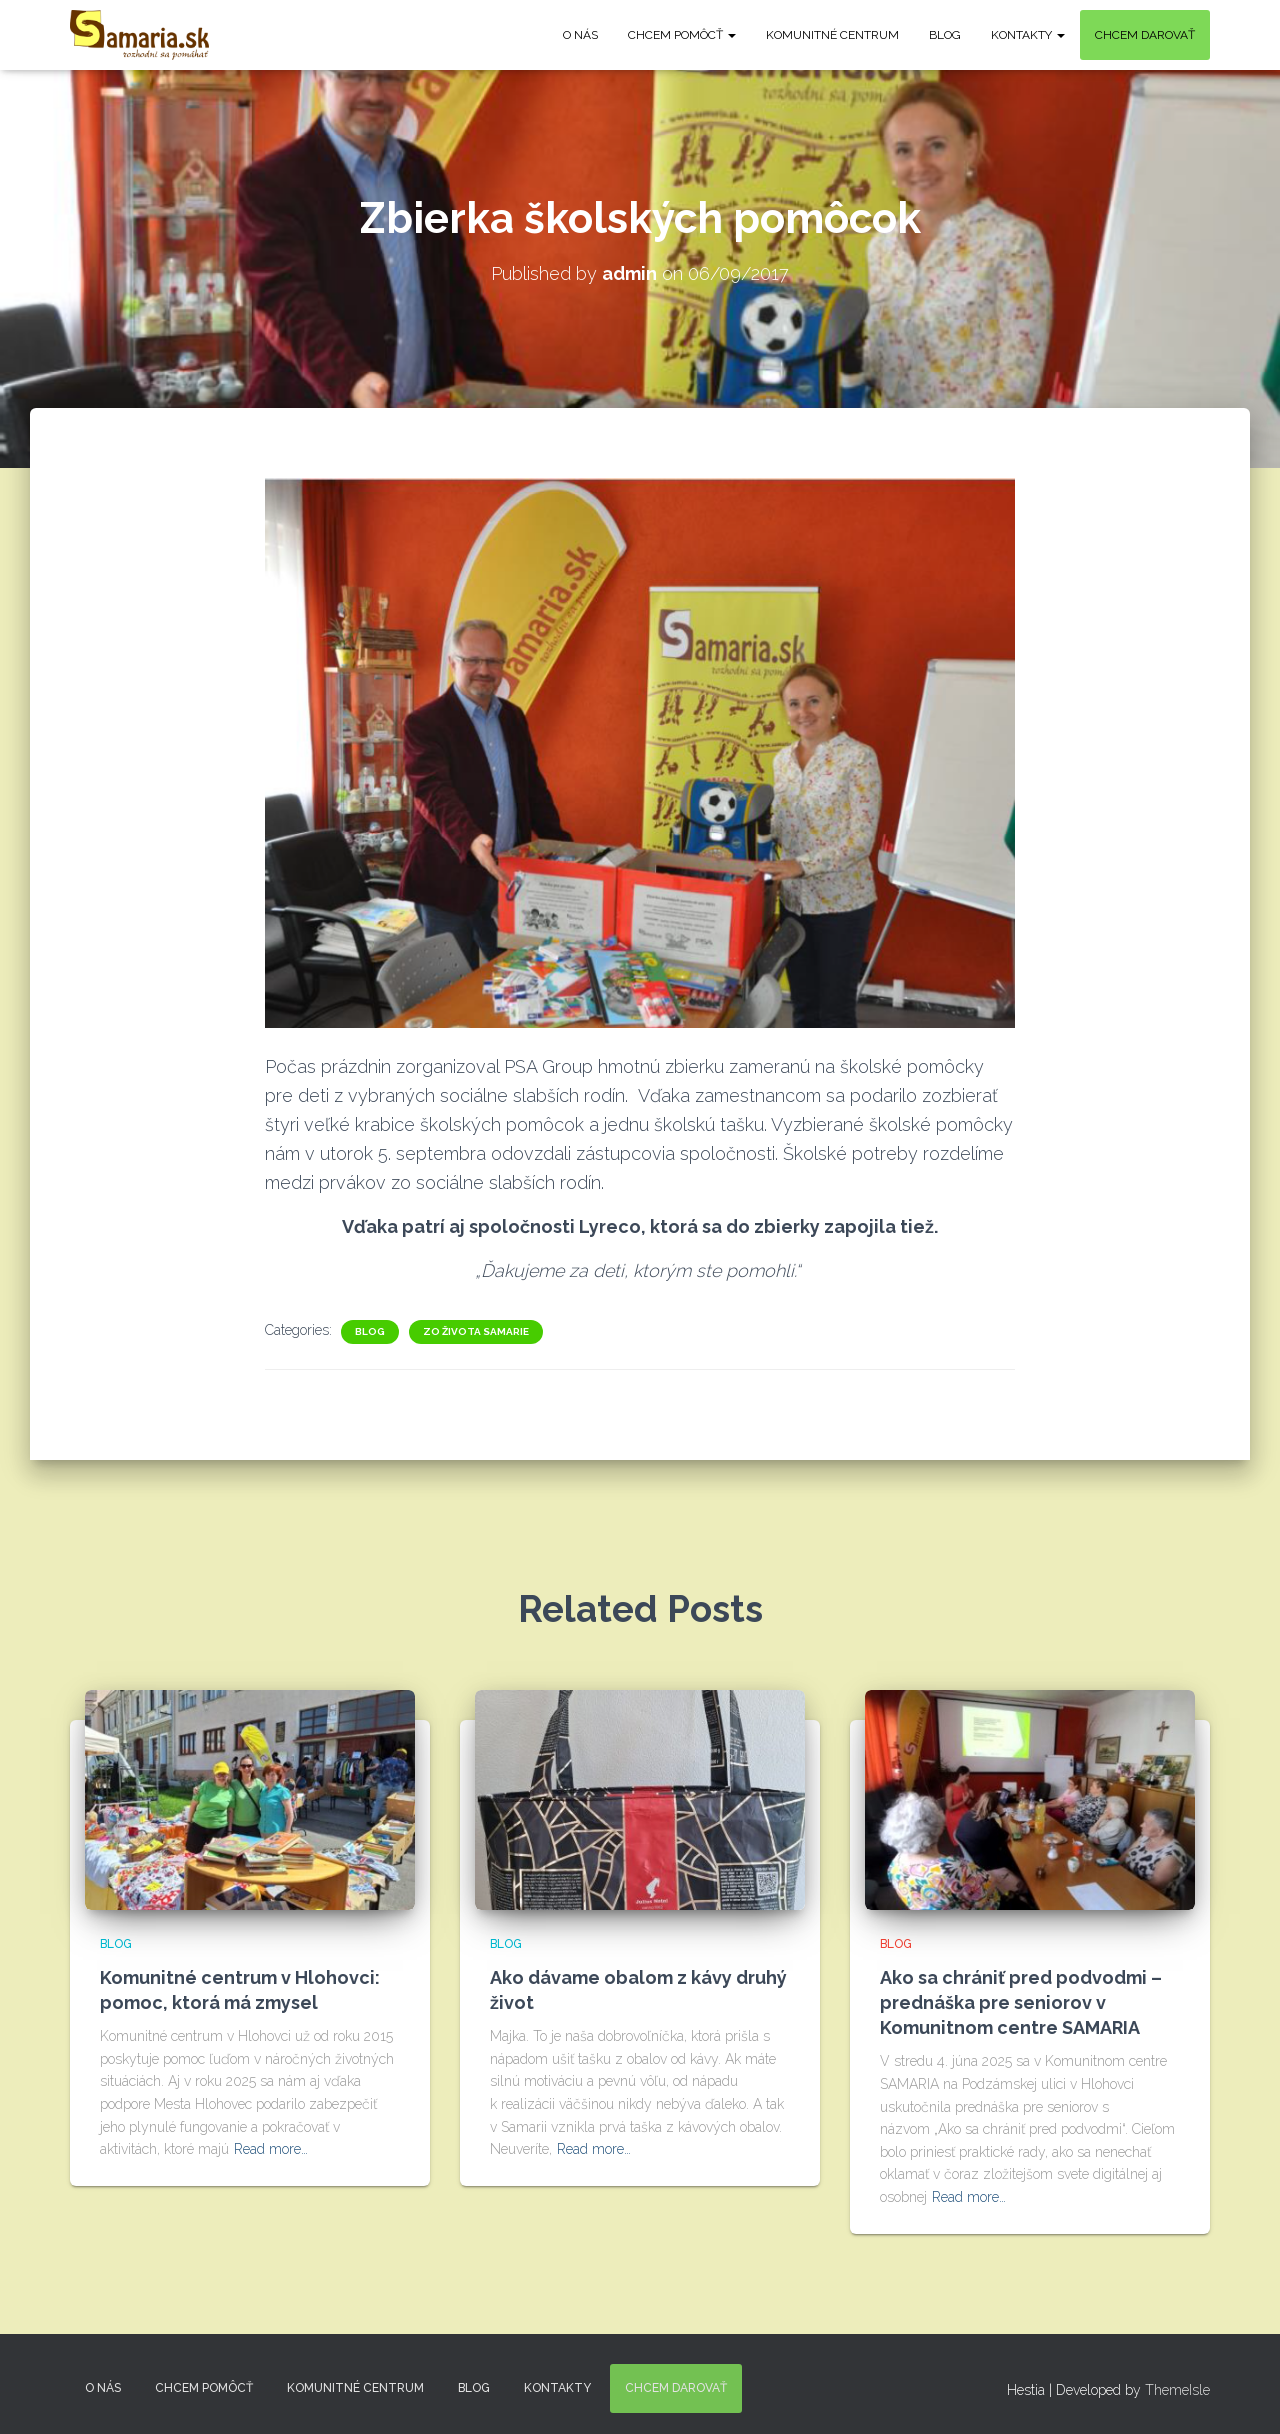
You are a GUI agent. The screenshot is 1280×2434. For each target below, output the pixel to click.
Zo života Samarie (476, 1331)
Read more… (271, 2149)
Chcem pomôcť (682, 35)
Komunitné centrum (832, 35)
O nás (580, 35)
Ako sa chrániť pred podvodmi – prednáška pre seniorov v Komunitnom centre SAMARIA (1021, 2002)
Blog (945, 35)
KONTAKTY (1028, 35)
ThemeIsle (1177, 2390)
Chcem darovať (1145, 35)
